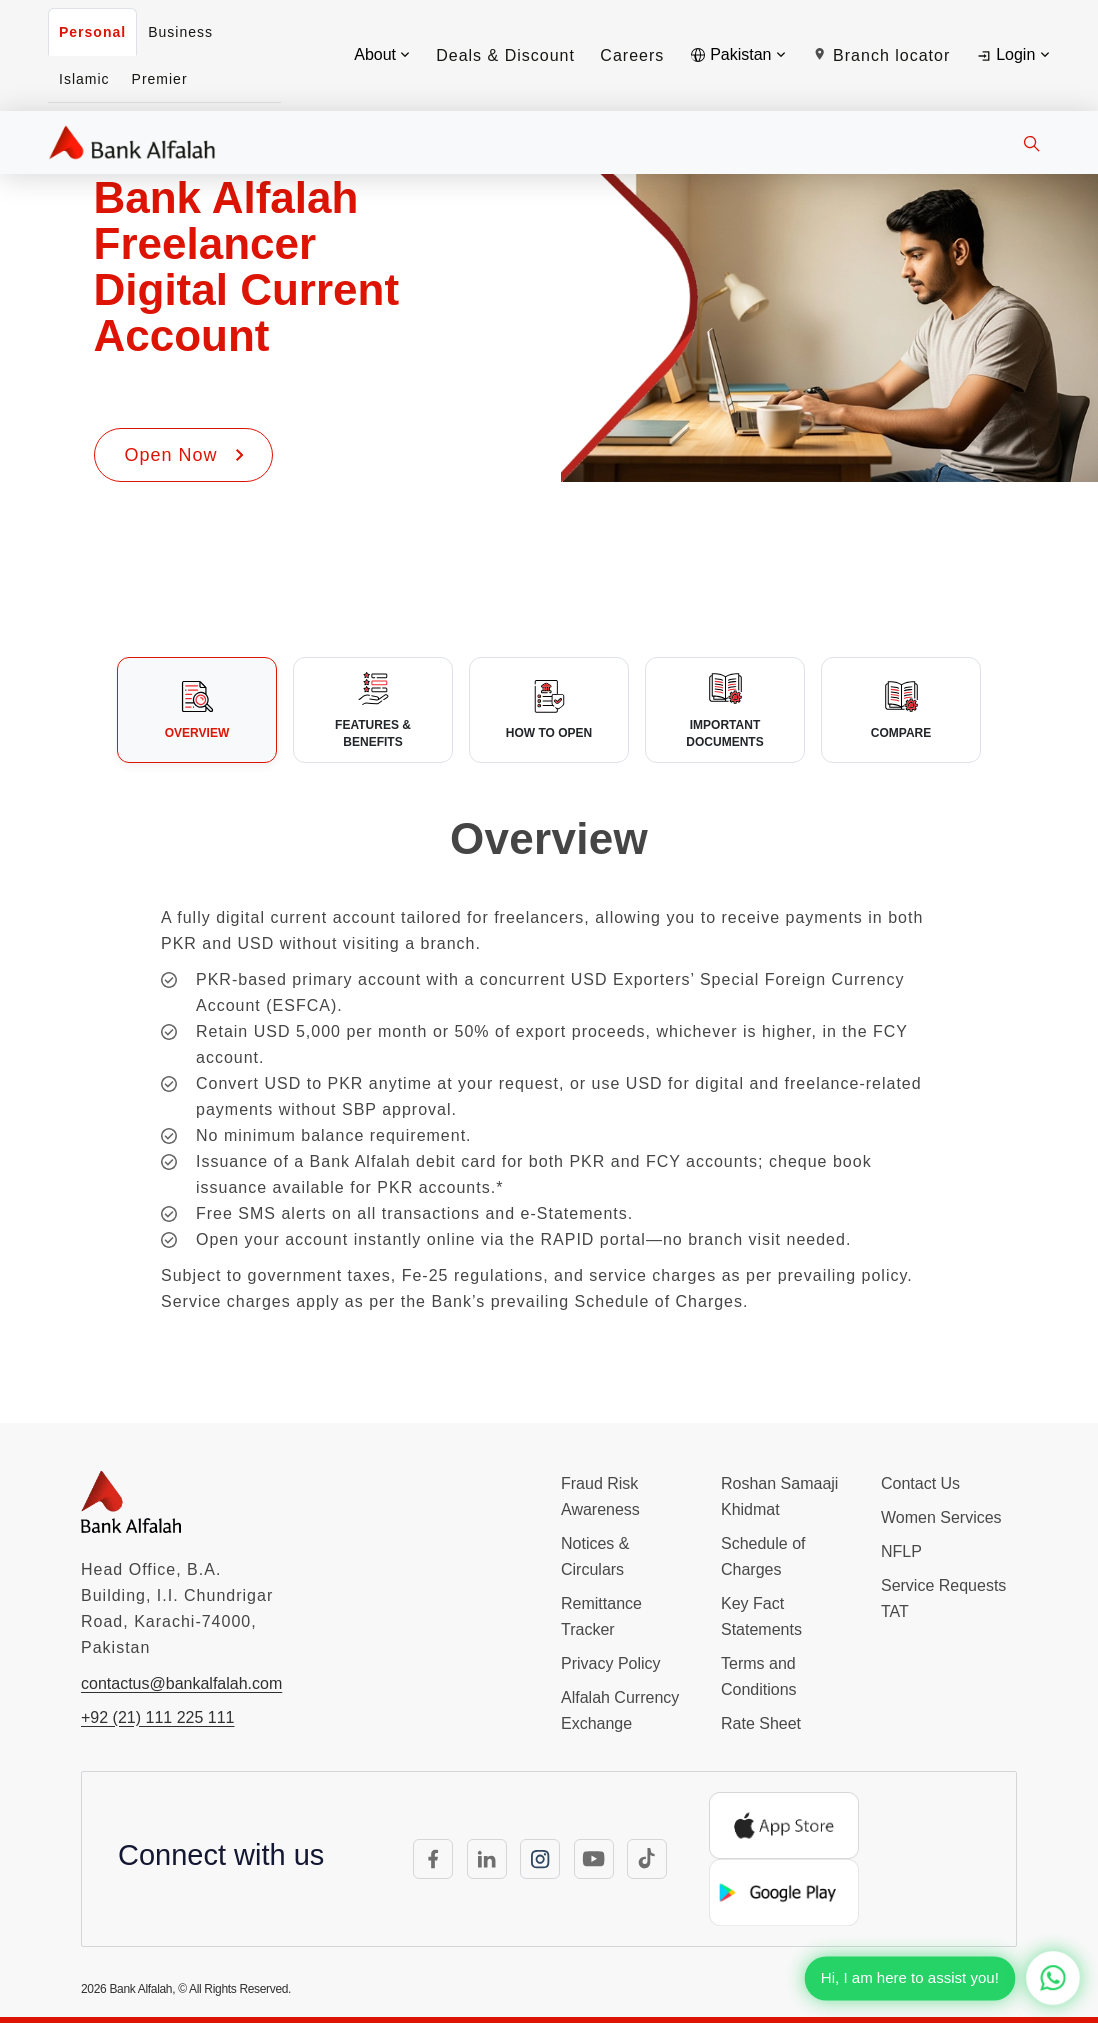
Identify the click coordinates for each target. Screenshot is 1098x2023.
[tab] (197, 710)
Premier (160, 79)
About (382, 54)
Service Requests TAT (943, 1598)
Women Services (941, 1517)
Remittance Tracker (601, 1616)
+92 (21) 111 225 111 (157, 1717)
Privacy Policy (611, 1663)
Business (180, 32)
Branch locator (881, 55)
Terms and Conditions (759, 1676)
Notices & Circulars (595, 1556)
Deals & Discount (505, 55)
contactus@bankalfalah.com (181, 1683)
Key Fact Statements (761, 1616)
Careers (632, 55)
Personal (92, 32)
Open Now (186, 455)
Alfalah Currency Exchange (620, 1710)
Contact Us (920, 1483)
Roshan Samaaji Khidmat (779, 1496)
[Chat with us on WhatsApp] (1053, 1978)
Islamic (84, 79)
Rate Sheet (761, 1723)
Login (1012, 55)
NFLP (901, 1551)
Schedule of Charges (763, 1556)
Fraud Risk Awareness (600, 1496)
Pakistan (738, 54)
